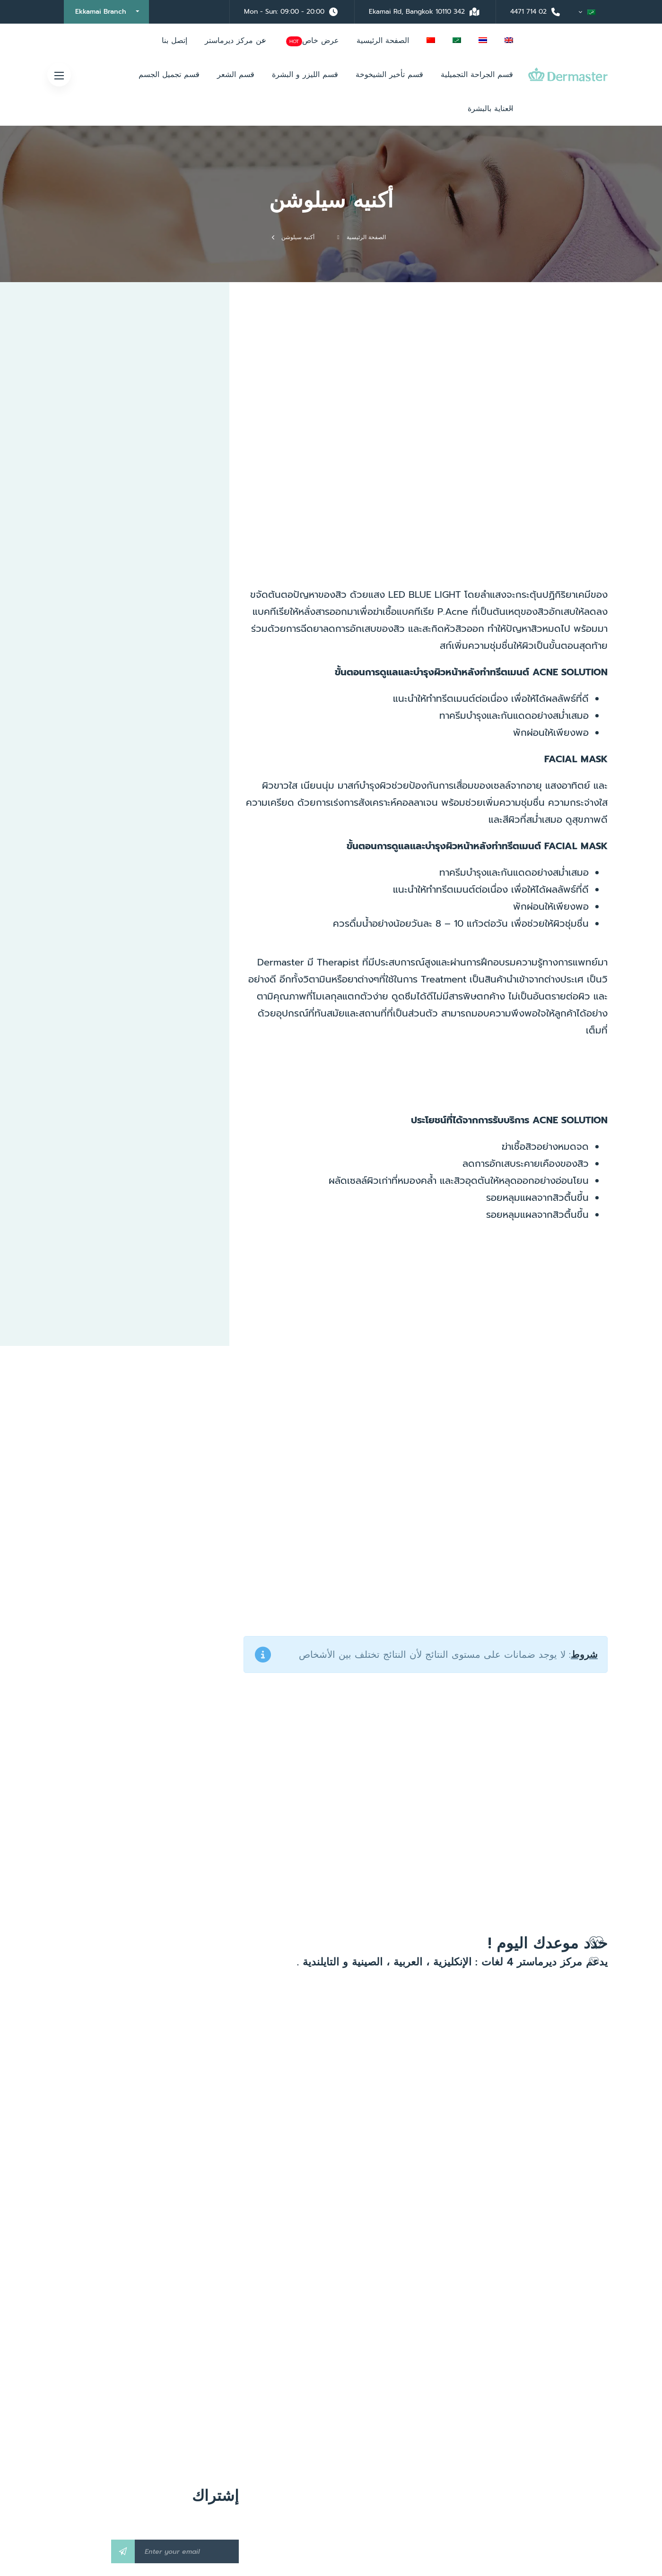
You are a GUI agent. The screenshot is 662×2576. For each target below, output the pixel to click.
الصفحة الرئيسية (366, 237)
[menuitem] (587, 11)
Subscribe (123, 2551)
